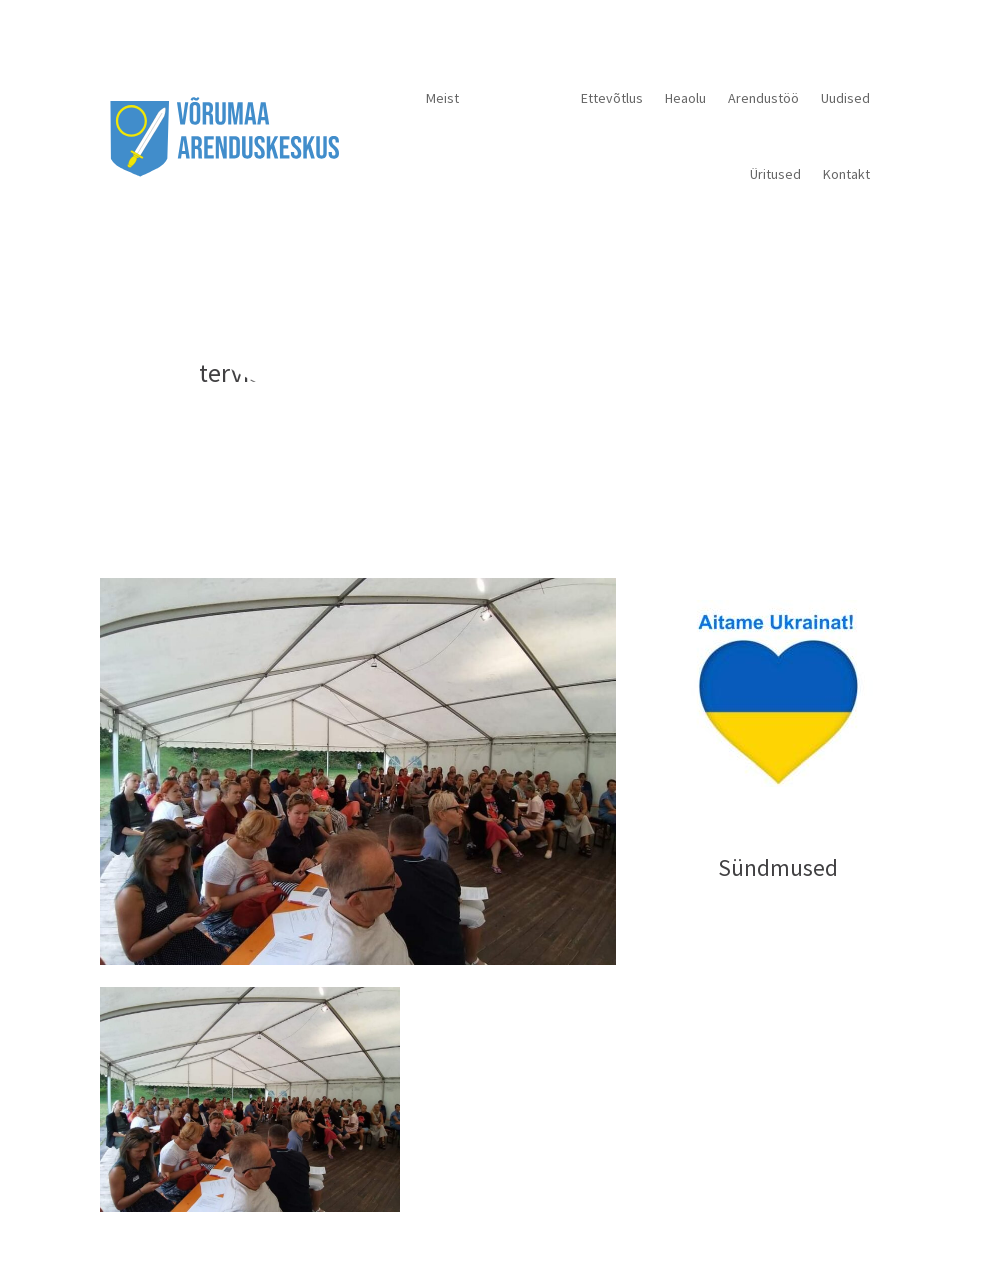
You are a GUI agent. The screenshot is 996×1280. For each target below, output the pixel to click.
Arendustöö (763, 98)
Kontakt (846, 174)
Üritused (775, 174)
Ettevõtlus (612, 98)
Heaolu (685, 98)
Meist (442, 98)
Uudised (845, 98)
